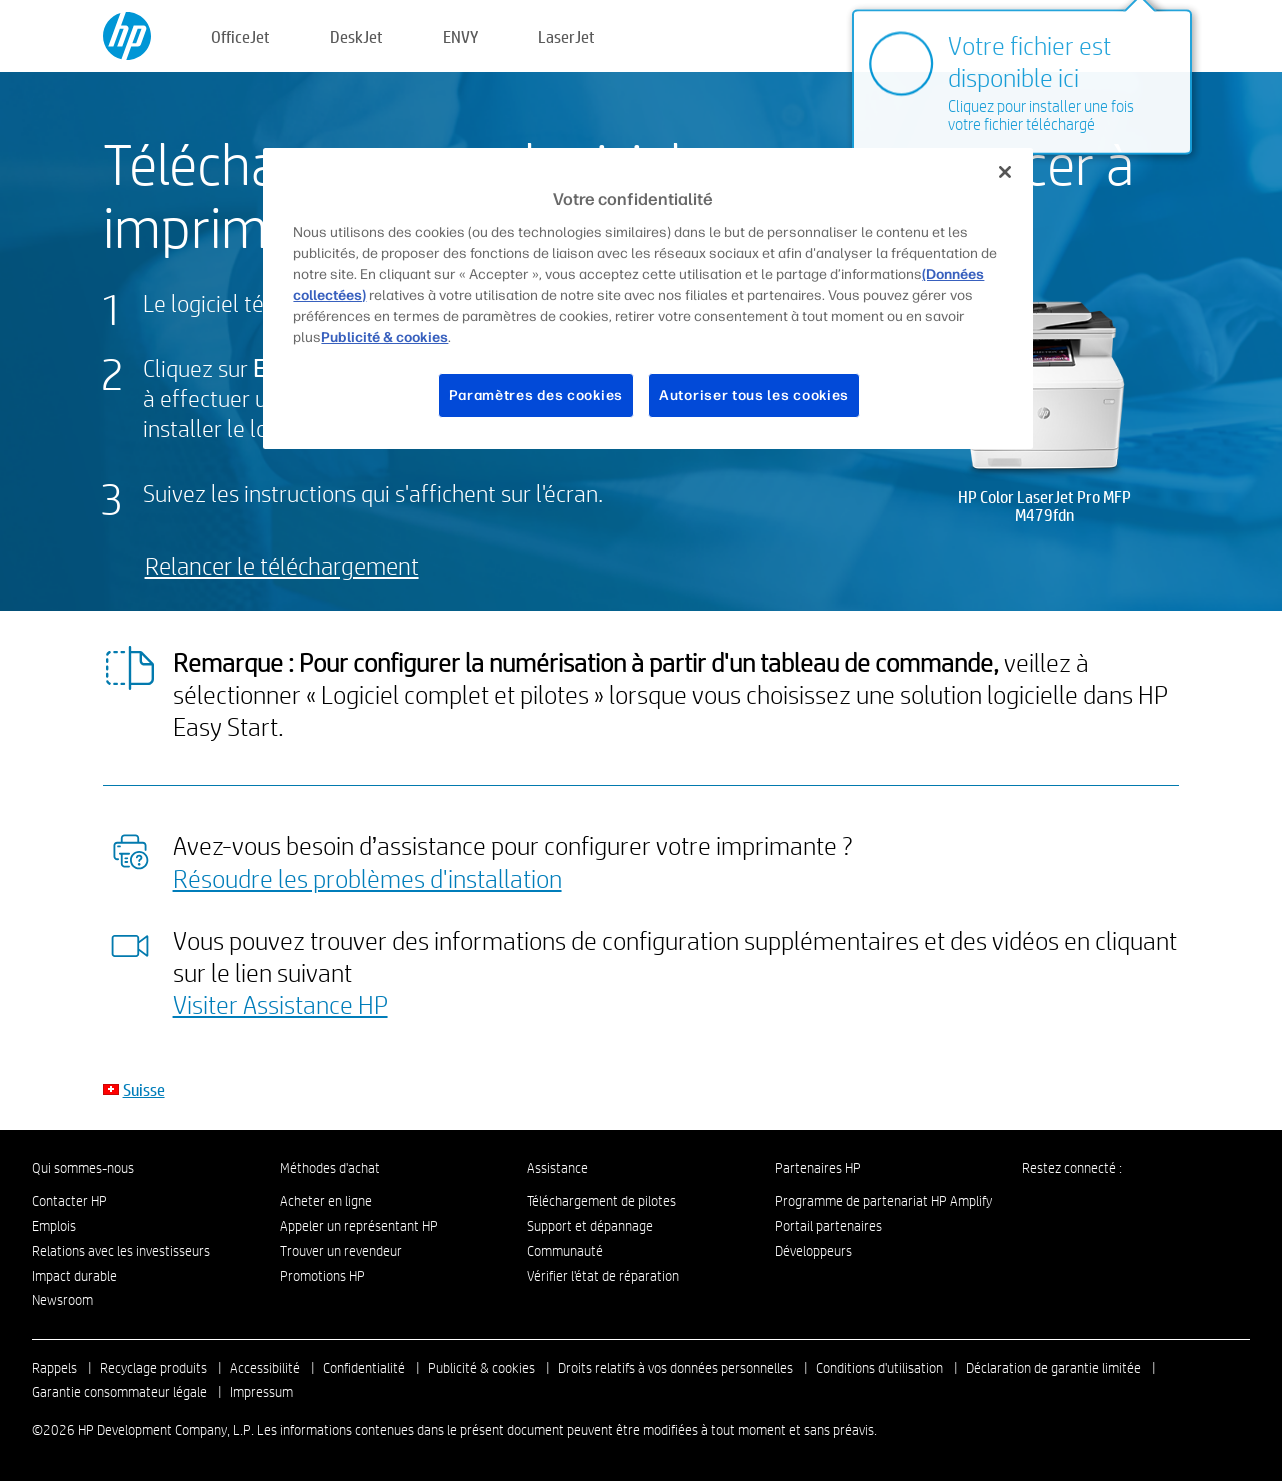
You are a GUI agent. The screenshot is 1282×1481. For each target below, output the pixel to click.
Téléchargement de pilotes (601, 1201)
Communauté (565, 1251)
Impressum (261, 1392)
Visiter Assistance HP (280, 1004)
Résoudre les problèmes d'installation (367, 878)
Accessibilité (265, 1368)
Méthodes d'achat (330, 1168)
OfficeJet (240, 36)
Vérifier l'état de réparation (603, 1276)
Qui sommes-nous (83, 1168)
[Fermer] (1005, 172)
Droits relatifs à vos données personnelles (675, 1368)
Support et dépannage (590, 1226)
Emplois (54, 1226)
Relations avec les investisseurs (121, 1251)
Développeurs (813, 1251)
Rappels (54, 1368)
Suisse (144, 1089)
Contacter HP (69, 1201)
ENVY (460, 36)
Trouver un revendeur (341, 1251)
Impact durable (74, 1276)
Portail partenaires (828, 1226)
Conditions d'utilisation (879, 1368)
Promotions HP (322, 1276)
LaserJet (566, 36)
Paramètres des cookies (536, 395)
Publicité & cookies (481, 1368)
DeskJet (356, 36)
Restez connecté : (1072, 1168)
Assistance (557, 1168)
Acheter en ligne (326, 1201)
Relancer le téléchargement (282, 565)
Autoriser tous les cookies (754, 395)
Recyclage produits (153, 1368)
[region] (647, 298)
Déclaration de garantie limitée (1053, 1368)
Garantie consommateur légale (119, 1392)
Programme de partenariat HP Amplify (883, 1201)
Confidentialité (364, 1368)
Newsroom (62, 1300)
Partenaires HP (818, 1168)
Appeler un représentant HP (359, 1226)
